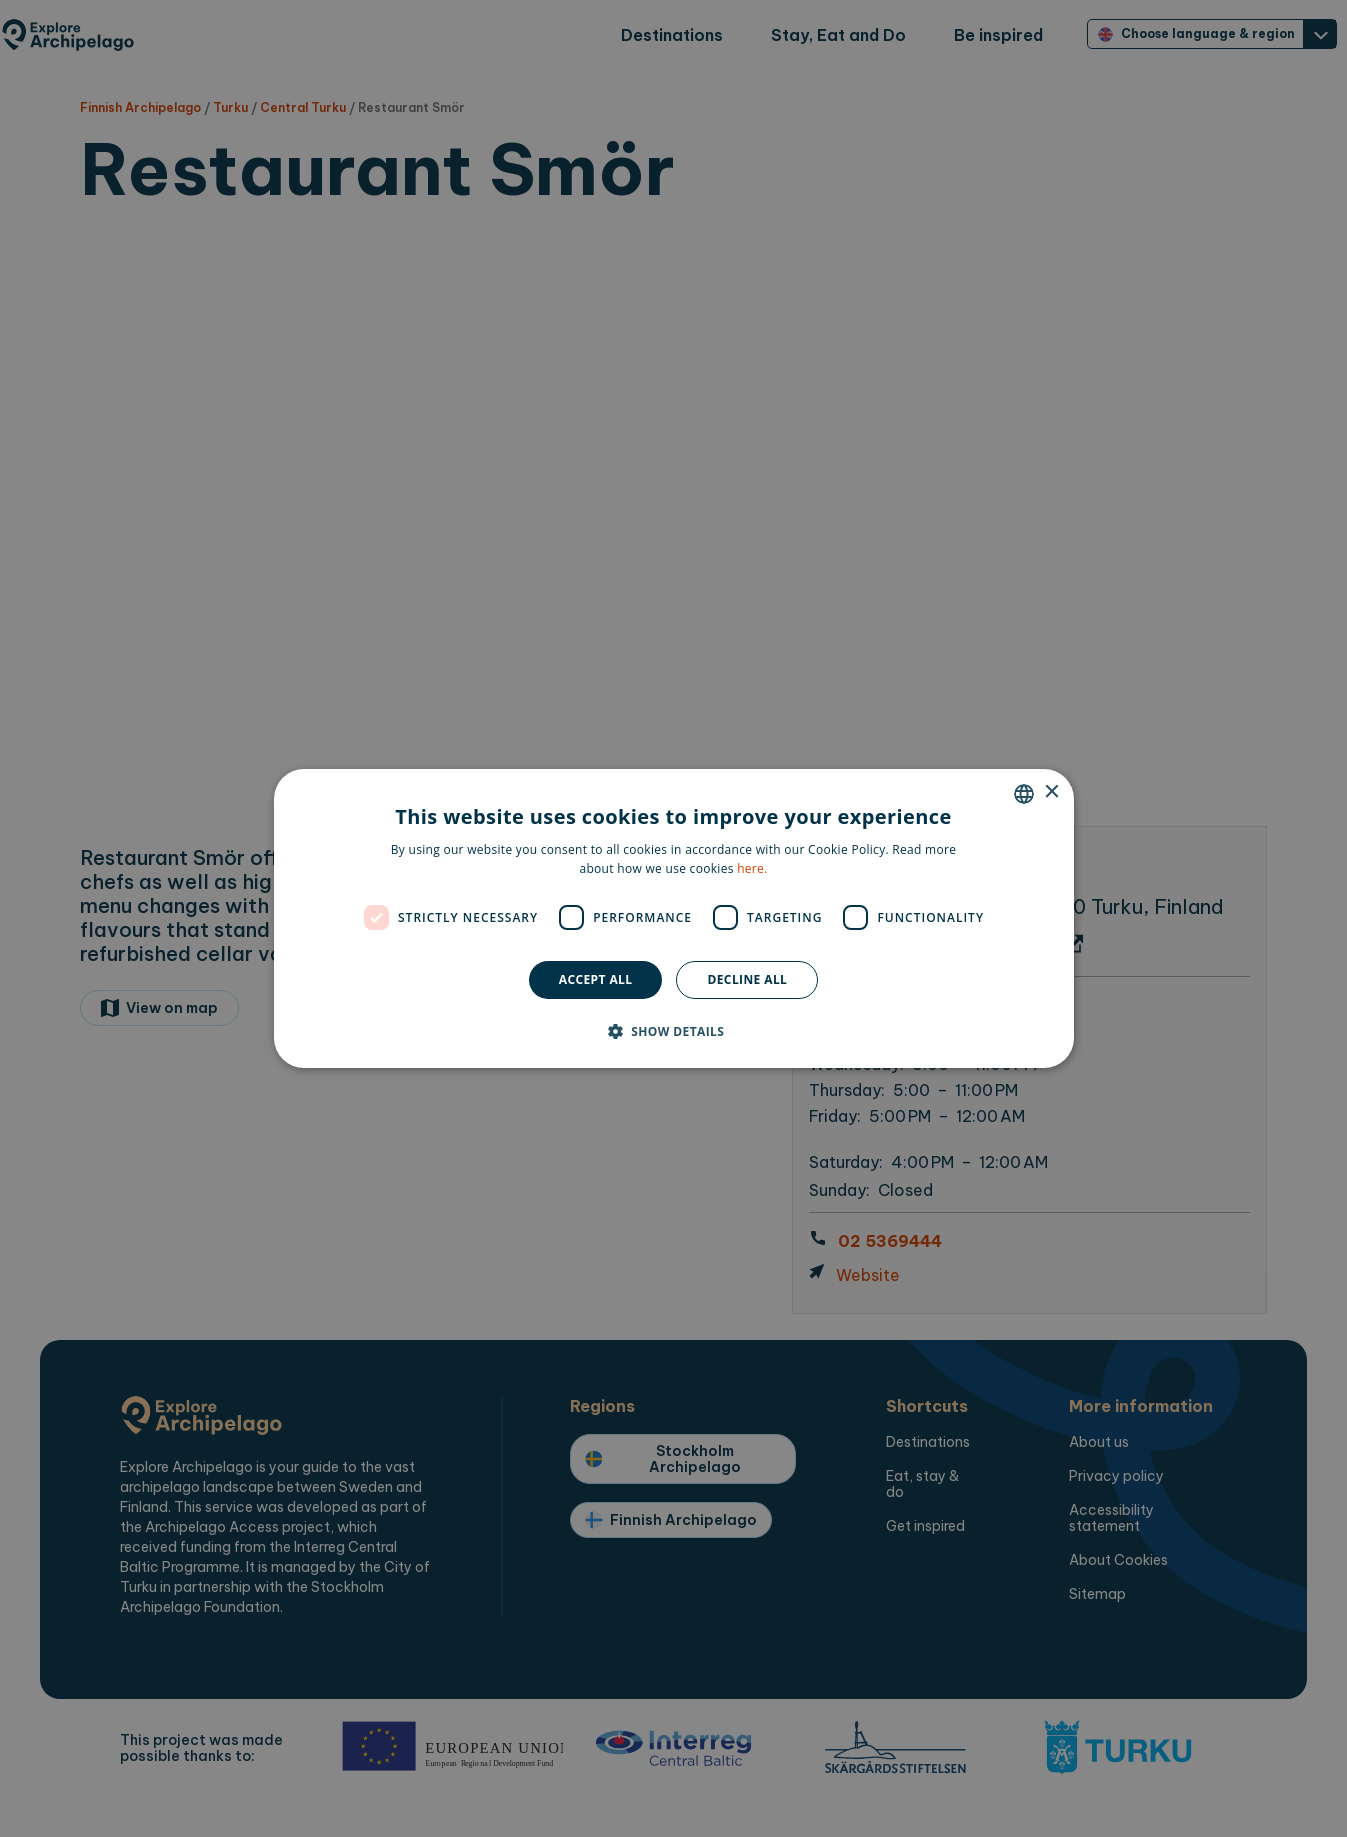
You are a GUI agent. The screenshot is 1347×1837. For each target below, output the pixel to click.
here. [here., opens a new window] (752, 868)
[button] (674, 1031)
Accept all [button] (596, 979)
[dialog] (674, 919)
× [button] (1051, 792)
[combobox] (1024, 794)
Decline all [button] (747, 979)
